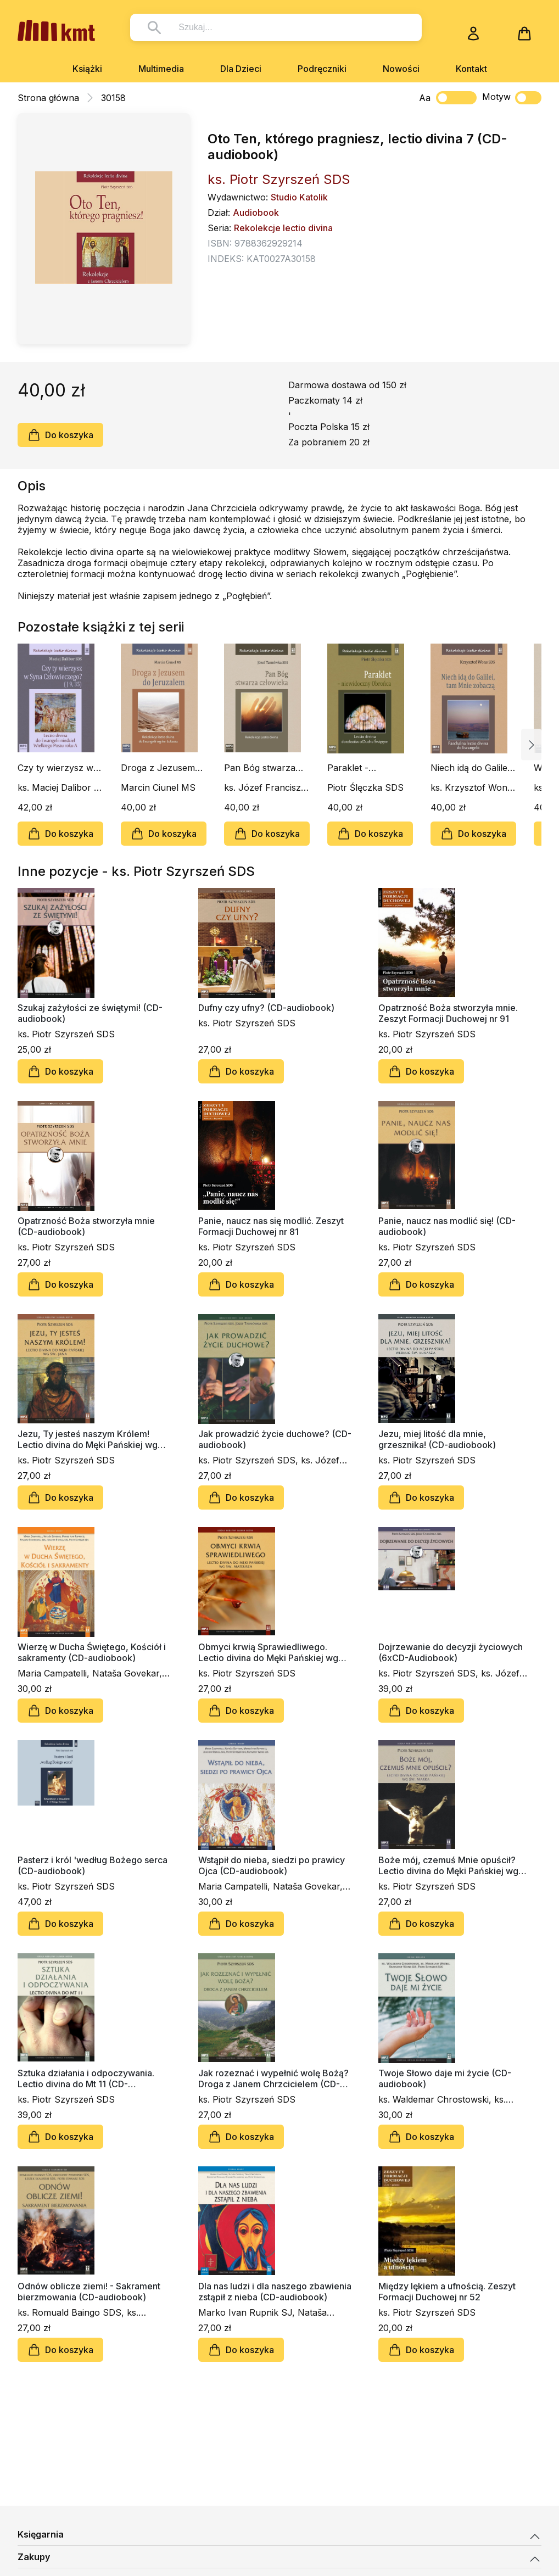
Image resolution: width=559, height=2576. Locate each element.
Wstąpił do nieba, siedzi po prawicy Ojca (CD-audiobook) (271, 1865)
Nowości (401, 68)
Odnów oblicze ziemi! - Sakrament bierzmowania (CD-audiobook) (89, 2292)
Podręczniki (322, 68)
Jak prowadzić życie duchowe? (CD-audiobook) (274, 1439)
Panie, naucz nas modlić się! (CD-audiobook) (447, 1226)
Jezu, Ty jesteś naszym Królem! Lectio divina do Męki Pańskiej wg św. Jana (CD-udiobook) (88, 1439)
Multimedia (161, 68)
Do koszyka (60, 435)
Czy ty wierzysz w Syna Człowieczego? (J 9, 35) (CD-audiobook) (60, 767)
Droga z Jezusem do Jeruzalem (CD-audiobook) (161, 767)
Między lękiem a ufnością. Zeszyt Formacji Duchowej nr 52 (447, 2292)
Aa (425, 97)
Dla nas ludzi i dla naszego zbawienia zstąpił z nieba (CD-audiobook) (274, 2292)
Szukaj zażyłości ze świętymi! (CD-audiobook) (90, 1013)
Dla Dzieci (240, 68)
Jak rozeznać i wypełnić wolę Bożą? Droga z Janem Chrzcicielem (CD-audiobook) (273, 2078)
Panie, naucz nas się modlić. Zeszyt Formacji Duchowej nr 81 (271, 1226)
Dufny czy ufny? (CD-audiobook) (266, 1007)
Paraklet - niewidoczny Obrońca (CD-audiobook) (356, 767)
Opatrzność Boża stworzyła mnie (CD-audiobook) (86, 1226)
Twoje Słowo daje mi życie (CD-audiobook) (444, 2078)
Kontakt (471, 68)
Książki (87, 68)
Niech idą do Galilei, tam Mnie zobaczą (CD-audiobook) (471, 767)
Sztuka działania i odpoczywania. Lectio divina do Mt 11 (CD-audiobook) (86, 2078)
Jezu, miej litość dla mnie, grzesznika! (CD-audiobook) (437, 1439)
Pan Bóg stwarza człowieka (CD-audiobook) (259, 767)
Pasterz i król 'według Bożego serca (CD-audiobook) (92, 1865)
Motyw (511, 97)
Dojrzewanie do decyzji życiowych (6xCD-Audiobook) (450, 1652)
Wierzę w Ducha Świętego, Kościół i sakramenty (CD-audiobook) (92, 1652)
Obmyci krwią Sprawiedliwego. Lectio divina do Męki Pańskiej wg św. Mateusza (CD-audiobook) (268, 1652)
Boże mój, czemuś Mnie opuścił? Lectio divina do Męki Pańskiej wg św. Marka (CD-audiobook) (448, 1865)
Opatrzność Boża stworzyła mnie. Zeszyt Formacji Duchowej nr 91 (448, 1013)
